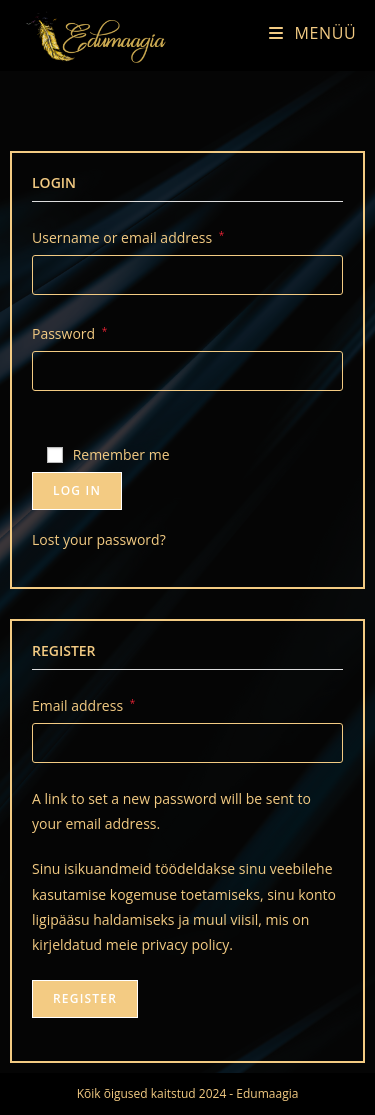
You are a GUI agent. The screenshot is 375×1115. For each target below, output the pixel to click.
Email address (83, 704)
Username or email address (128, 236)
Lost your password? (99, 539)
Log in (77, 490)
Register (85, 998)
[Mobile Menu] (305, 33)
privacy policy (186, 944)
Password (69, 332)
